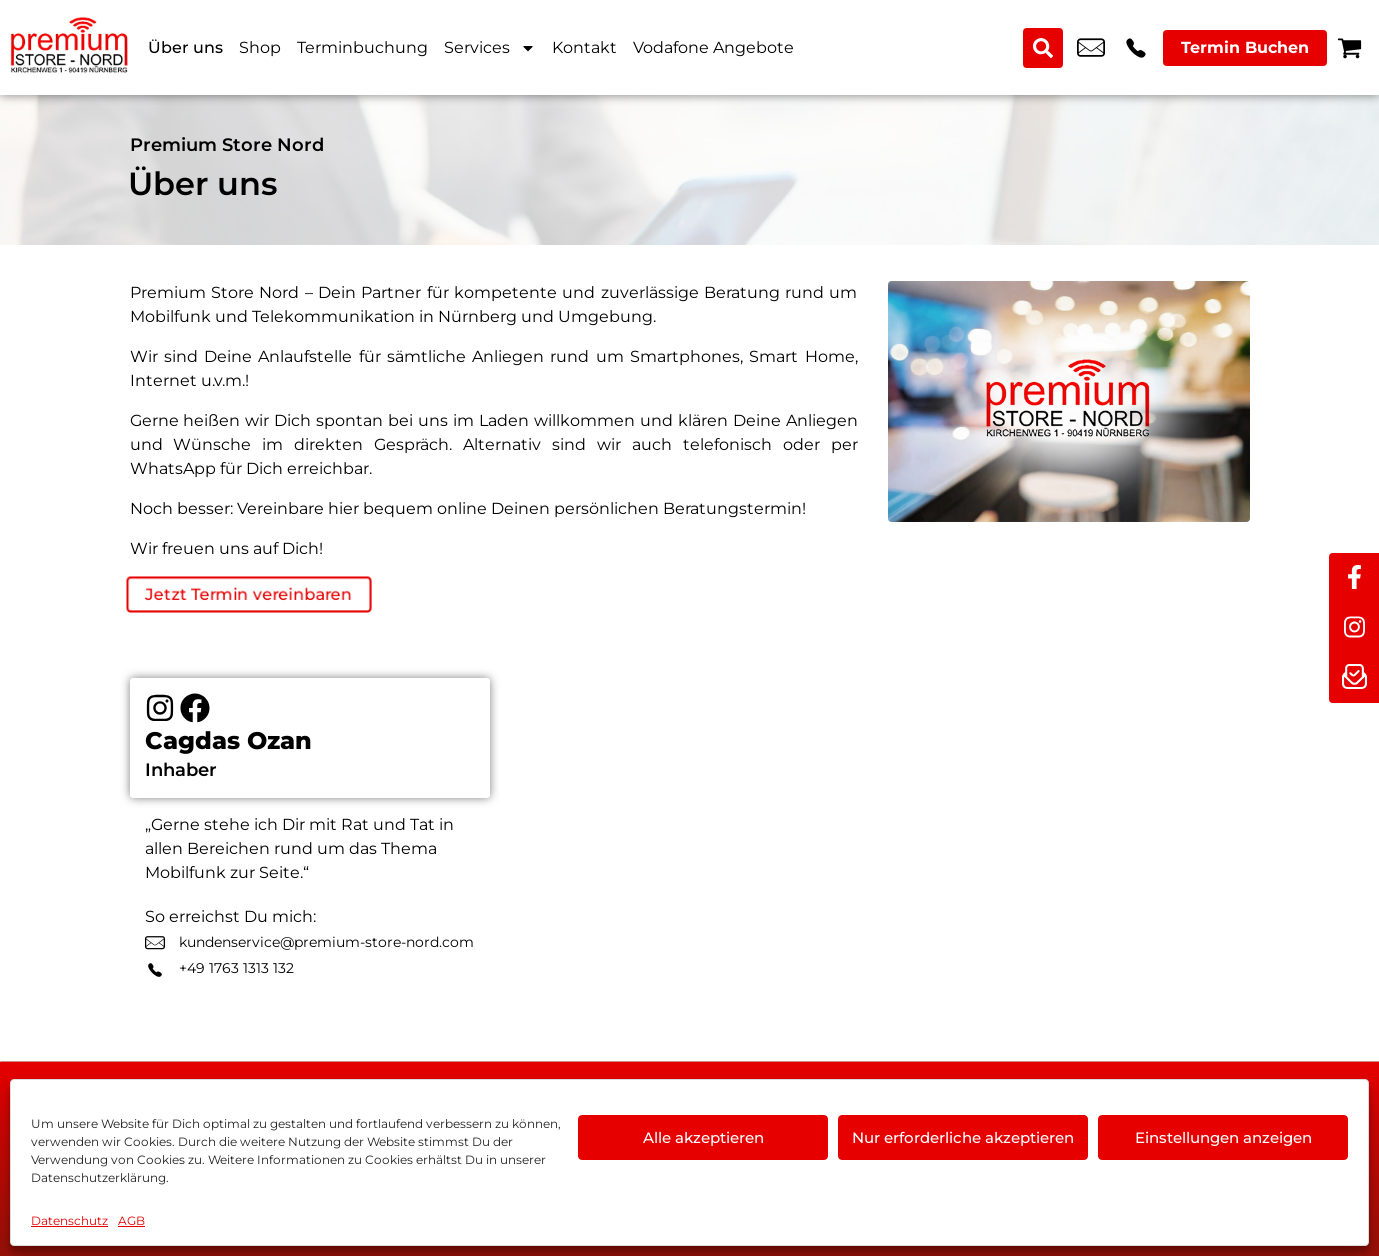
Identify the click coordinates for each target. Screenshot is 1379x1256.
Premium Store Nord (227, 145)
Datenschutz (69, 1220)
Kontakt (584, 47)
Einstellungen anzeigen (1223, 1137)
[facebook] (1354, 578)
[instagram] (1354, 628)
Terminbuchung (362, 47)
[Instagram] (160, 709)
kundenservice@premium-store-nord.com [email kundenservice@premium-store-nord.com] (1091, 48)
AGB (131, 1220)
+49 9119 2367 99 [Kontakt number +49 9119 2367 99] (1136, 48)
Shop (260, 47)
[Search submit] (1043, 48)
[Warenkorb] (1349, 47)
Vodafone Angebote (713, 47)
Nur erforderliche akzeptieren (963, 1137)
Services (490, 48)
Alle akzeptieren (703, 1137)
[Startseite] (70, 47)
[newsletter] (1354, 678)
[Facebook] (195, 709)
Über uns (185, 47)
